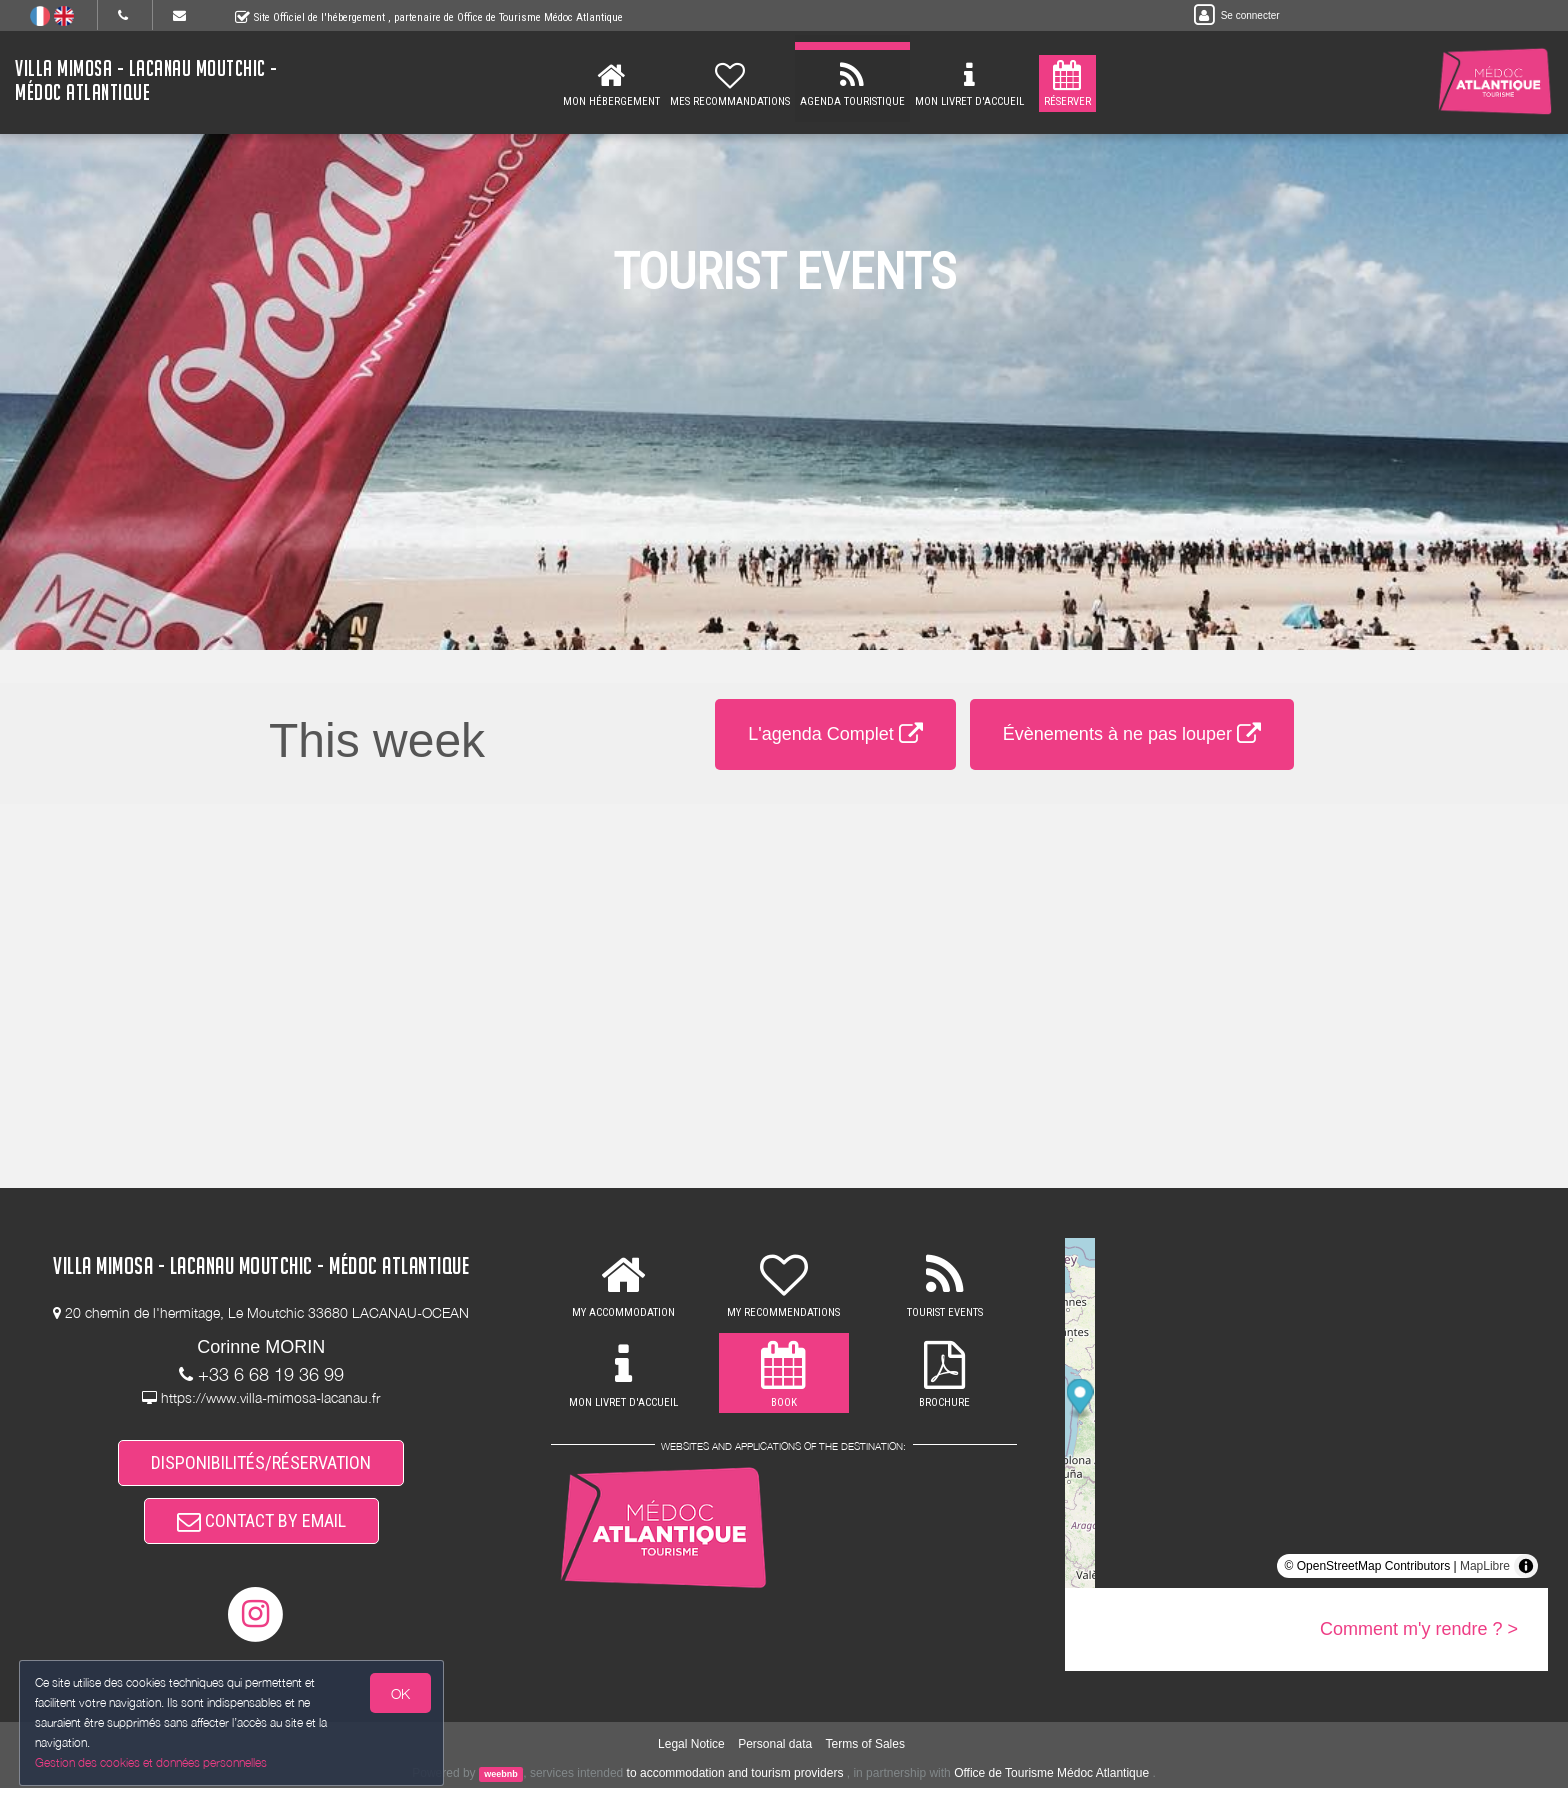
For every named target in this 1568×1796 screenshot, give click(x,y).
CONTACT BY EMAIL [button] (261, 1526)
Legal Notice (691, 1751)
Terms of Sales (865, 1751)
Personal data (775, 1751)
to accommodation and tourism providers (735, 1781)
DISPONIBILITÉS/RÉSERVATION (261, 1464)
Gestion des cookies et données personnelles (152, 1762)
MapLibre (1485, 1566)
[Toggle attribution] (1526, 1566)
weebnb (501, 1782)
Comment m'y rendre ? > (1419, 1629)
